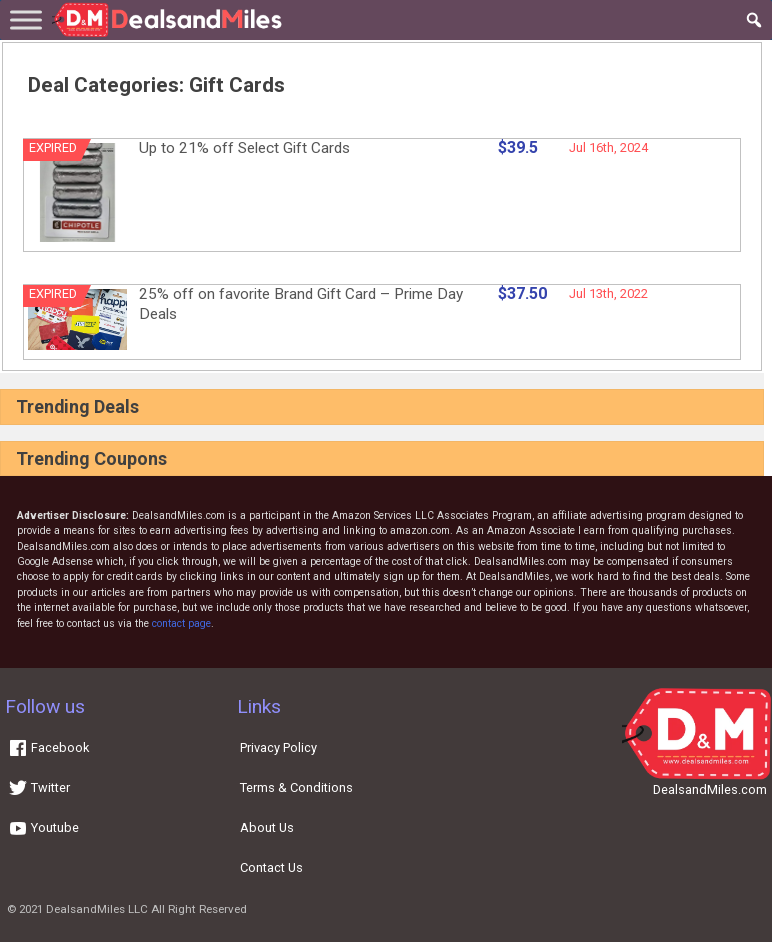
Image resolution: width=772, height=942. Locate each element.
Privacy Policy (278, 747)
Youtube (43, 827)
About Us (267, 827)
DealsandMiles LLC (97, 909)
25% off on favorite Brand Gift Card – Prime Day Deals (301, 304)
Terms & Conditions (296, 787)
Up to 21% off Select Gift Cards (244, 148)
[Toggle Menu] (26, 19)
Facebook (48, 747)
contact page (181, 623)
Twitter (39, 787)
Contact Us (271, 867)
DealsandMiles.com (710, 789)
